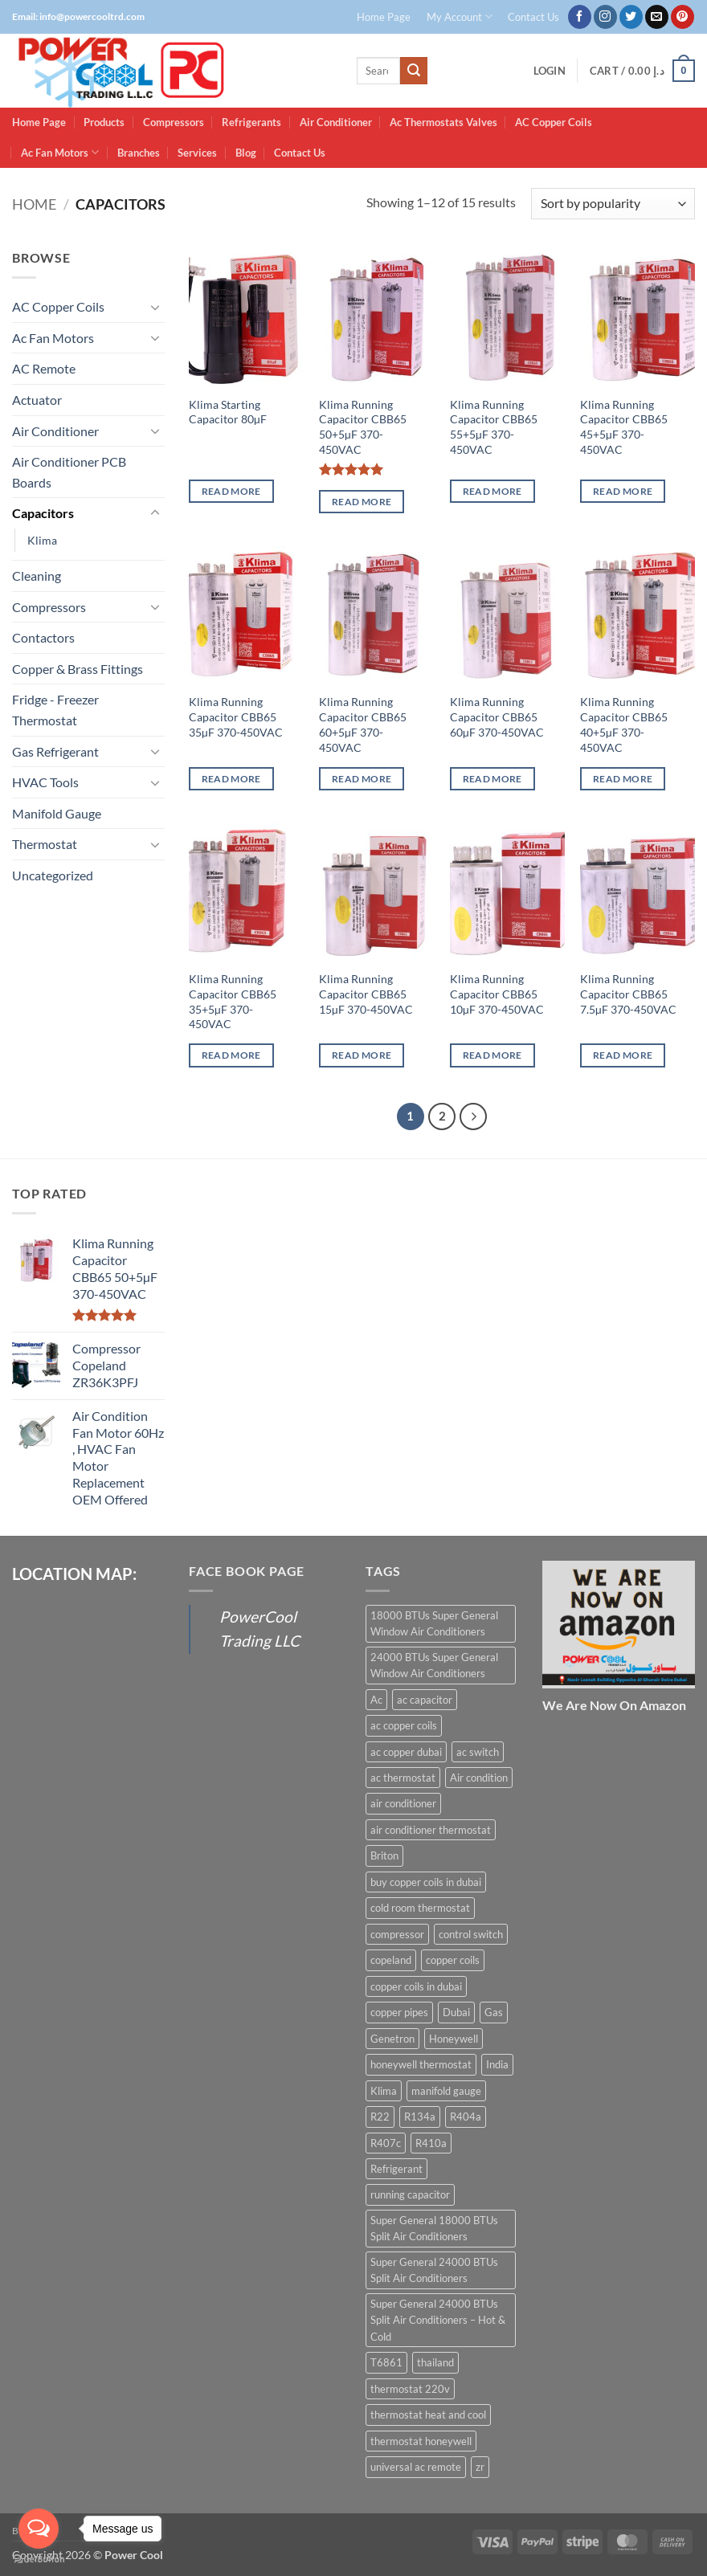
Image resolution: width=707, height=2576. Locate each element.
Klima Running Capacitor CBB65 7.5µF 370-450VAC (628, 993)
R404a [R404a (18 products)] (465, 2116)
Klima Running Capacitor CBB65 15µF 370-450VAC (366, 993)
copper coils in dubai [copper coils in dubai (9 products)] (416, 1986)
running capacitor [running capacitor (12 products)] (410, 2194)
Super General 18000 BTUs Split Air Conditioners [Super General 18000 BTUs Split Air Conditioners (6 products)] (434, 2228)
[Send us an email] (656, 17)
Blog (245, 152)
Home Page (384, 16)
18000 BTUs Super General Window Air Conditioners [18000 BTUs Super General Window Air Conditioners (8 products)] (434, 1623)
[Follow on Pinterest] (682, 17)
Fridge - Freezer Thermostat (55, 710)
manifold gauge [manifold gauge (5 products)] (446, 2090)
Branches (138, 152)
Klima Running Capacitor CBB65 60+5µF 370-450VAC (363, 724)
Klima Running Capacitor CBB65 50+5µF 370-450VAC (363, 427)
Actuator (37, 399)
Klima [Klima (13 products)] (383, 2090)
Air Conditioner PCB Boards (69, 472)
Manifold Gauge (56, 813)
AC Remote (44, 368)
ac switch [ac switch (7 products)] (477, 1751)
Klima (42, 540)
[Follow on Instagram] (605, 17)
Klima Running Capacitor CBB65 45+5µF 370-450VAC (624, 427)
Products (104, 122)
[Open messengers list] (38, 2529)
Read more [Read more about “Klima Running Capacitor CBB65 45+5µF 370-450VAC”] (622, 491)
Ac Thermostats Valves (443, 122)
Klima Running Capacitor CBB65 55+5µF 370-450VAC (493, 427)
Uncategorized (52, 875)
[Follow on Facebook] (579, 17)
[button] (549, 71)
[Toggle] (155, 306)
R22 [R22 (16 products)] (380, 2116)
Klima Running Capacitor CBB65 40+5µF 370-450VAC (624, 724)
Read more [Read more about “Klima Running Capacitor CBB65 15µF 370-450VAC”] (361, 1055)
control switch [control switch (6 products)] (471, 1934)
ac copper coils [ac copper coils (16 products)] (403, 1725)
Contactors (43, 637)
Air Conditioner (336, 122)
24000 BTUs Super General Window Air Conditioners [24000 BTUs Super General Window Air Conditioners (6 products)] (434, 1665)
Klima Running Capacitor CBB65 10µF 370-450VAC (497, 993)
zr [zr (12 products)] (480, 2466)
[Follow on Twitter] (631, 17)
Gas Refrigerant (55, 751)
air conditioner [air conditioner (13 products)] (403, 1803)
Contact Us (533, 16)
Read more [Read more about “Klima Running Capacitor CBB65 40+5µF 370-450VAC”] (622, 779)
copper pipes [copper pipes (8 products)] (399, 2012)
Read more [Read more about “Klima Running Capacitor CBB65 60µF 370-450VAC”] (492, 779)
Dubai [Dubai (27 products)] (456, 2012)
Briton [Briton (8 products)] (384, 1855)
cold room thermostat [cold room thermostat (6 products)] (420, 1907)
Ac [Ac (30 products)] (376, 1699)
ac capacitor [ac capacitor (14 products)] (424, 1699)
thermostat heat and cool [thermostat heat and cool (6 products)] (428, 2414)
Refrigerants (251, 122)
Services (197, 152)
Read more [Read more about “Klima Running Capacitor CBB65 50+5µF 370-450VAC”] (361, 501)
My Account (459, 16)
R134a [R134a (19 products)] (419, 2116)
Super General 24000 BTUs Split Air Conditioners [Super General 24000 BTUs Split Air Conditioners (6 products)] (434, 2270)
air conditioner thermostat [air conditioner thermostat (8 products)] (430, 1829)
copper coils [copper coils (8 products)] (453, 1959)
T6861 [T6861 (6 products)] (386, 2362)
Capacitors (43, 513)
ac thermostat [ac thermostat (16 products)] (402, 1777)
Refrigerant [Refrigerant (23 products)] (396, 2168)
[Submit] (413, 70)
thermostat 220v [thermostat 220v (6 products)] (410, 2388)
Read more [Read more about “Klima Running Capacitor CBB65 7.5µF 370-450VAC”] (622, 1055)
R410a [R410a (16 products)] (431, 2143)
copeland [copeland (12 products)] (390, 1959)
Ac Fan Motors (60, 152)
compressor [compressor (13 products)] (397, 1934)
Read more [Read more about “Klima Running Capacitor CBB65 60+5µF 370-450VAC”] (361, 779)
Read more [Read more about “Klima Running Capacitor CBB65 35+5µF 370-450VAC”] (231, 1055)
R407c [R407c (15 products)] (385, 2143)
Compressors (173, 122)
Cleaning (36, 575)
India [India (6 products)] (497, 2064)
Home (34, 204)
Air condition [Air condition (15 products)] (479, 1777)
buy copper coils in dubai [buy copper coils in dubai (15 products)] (425, 1882)
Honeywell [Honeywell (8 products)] (453, 2038)
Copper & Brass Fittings (77, 668)
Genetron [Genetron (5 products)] (392, 2038)
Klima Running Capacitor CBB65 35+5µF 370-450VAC (232, 1001)
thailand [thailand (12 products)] (435, 2362)
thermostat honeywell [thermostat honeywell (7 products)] (421, 2441)
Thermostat (44, 843)
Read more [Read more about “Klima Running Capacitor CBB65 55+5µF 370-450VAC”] (492, 491)
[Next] (473, 1116)
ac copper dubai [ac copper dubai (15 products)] (406, 1751)
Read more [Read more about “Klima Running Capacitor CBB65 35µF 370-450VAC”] (231, 779)
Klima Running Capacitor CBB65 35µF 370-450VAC (236, 716)
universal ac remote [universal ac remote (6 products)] (415, 2466)
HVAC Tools (45, 782)
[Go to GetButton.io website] (38, 2559)
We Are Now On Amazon (614, 1705)
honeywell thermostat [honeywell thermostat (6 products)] (421, 2064)
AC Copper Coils (553, 122)
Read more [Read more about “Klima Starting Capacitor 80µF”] (231, 491)
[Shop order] (613, 203)
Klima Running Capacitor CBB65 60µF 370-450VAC (497, 716)
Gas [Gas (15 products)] (493, 2012)
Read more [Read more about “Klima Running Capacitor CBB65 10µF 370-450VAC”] (492, 1055)
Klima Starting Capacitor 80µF (228, 412)
